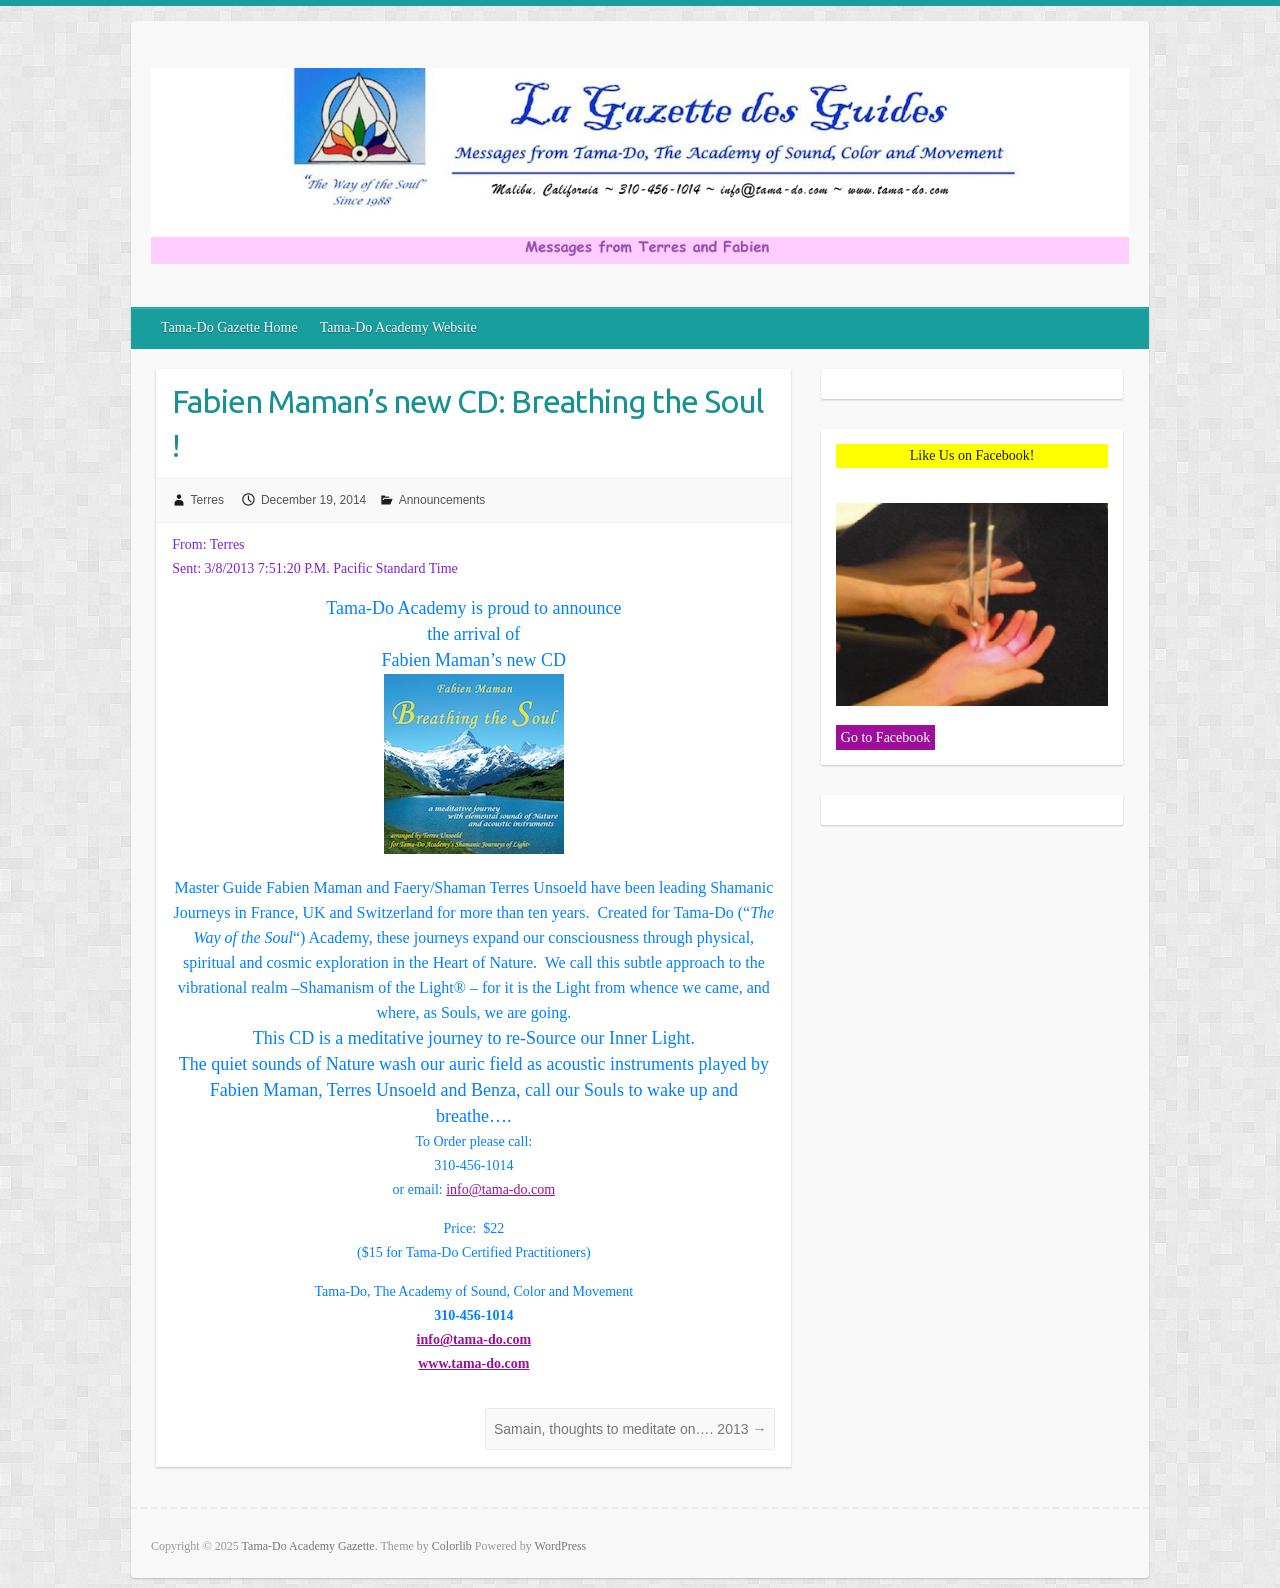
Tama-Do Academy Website (398, 327)
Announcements (442, 500)
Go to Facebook (885, 737)
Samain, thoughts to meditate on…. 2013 (630, 1429)
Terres (207, 500)
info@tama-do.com (500, 1189)
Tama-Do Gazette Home (229, 327)
